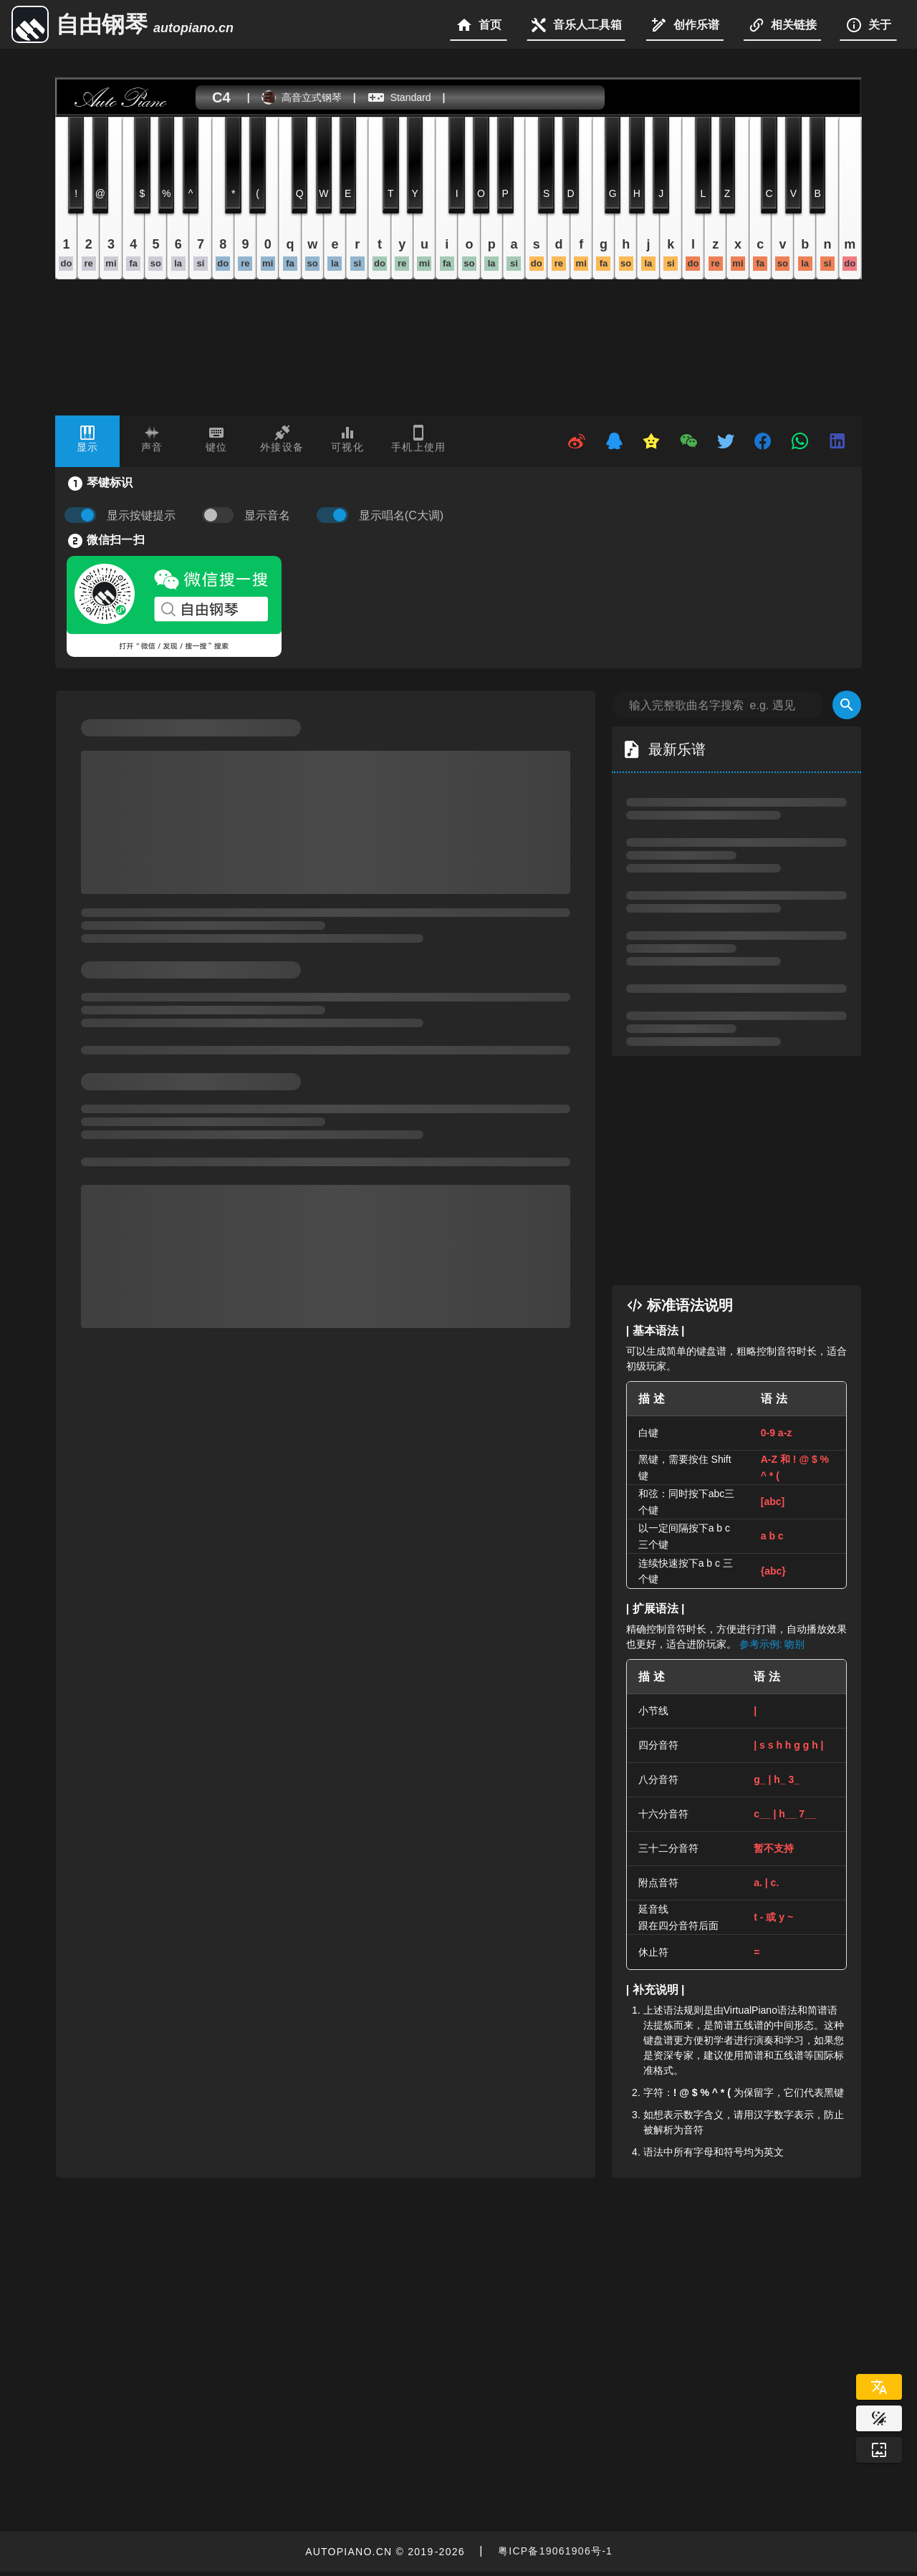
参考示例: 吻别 (772, 1644)
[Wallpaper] (879, 2450)
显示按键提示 (141, 515)
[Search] (846, 705)
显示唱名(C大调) (401, 515)
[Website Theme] (879, 2418)
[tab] (87, 441)
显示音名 (267, 515)
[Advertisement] (751, 1170)
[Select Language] (879, 2387)
